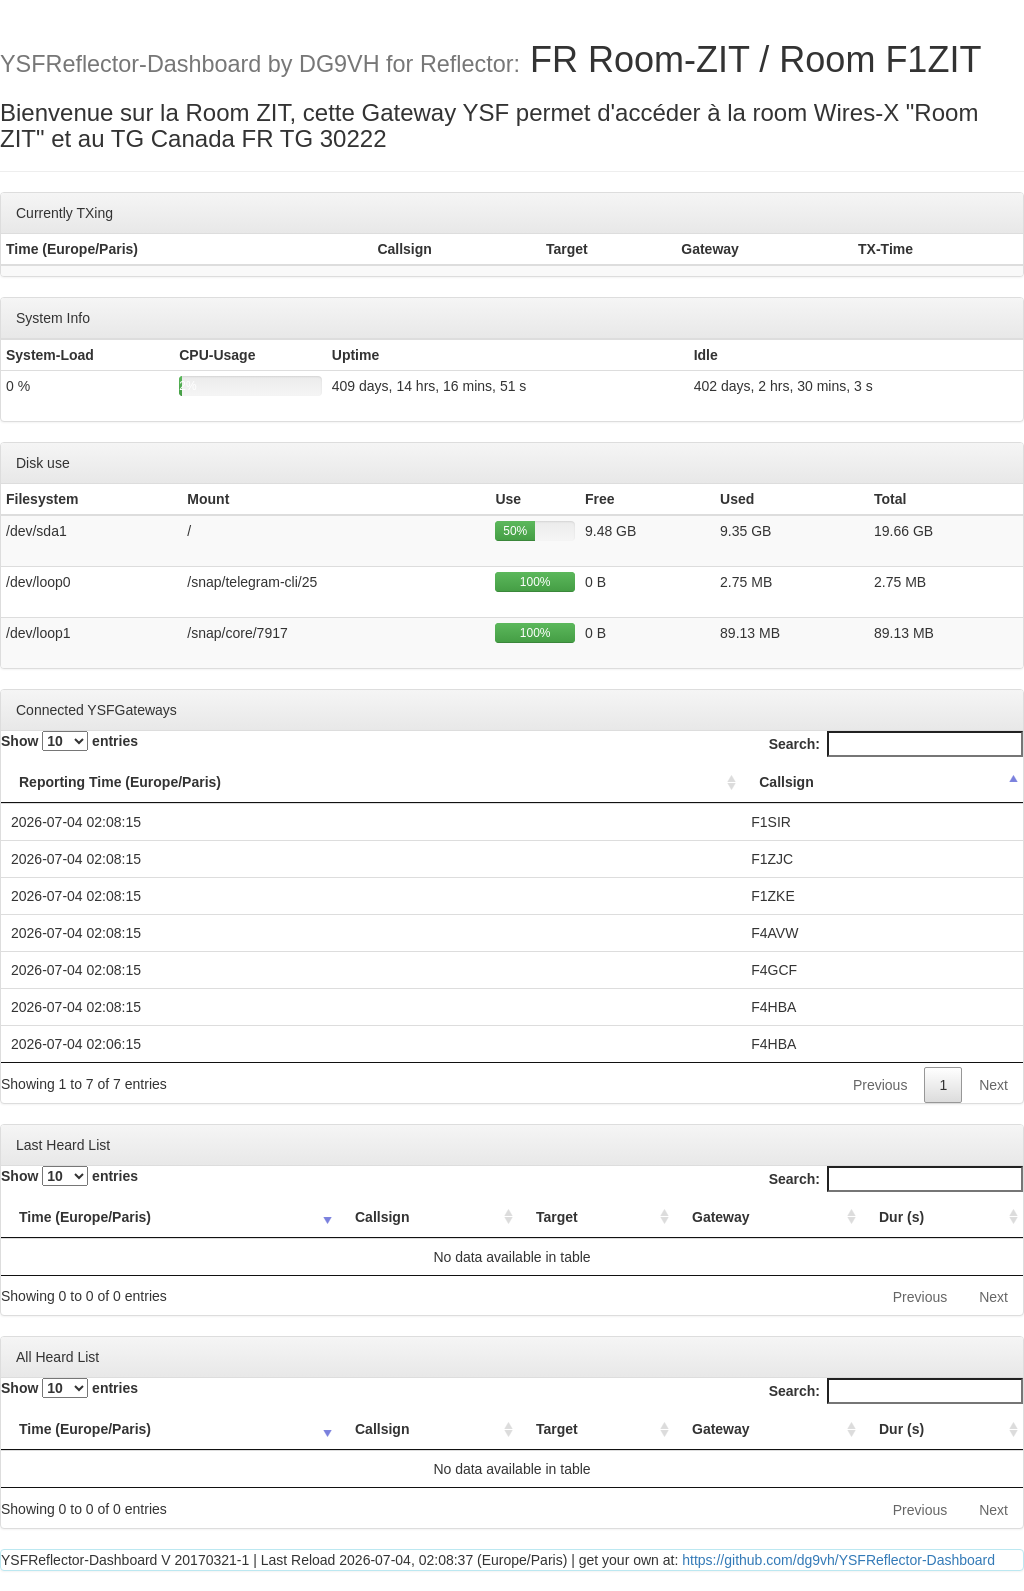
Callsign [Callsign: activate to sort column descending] (786, 782)
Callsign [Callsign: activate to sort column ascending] (382, 1217)
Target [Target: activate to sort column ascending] (557, 1217)
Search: (896, 744)
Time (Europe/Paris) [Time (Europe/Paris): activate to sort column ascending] (85, 1217)
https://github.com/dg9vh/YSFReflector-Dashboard (838, 1560)
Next (993, 1085)
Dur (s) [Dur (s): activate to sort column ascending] (901, 1217)
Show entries (69, 741)
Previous (880, 1085)
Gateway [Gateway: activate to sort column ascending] (721, 1217)
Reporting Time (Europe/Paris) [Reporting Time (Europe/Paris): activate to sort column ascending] (120, 782)
